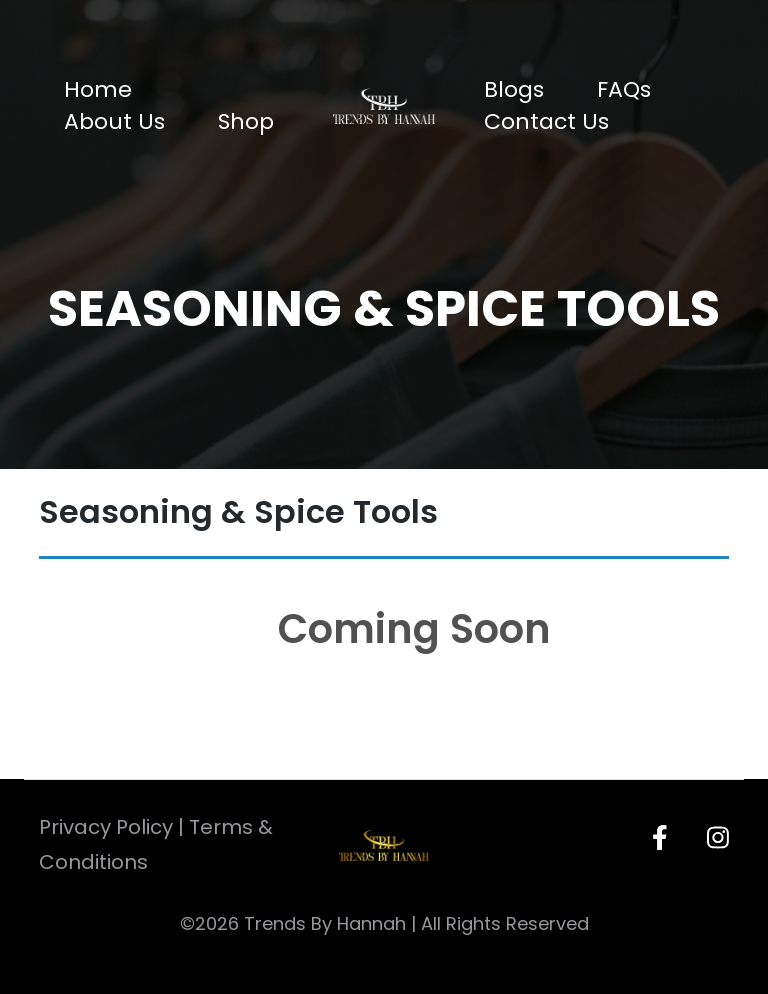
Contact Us (546, 121)
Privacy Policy (106, 827)
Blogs (514, 89)
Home (98, 89)
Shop (246, 121)
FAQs (624, 89)
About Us (114, 121)
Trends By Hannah (325, 923)
